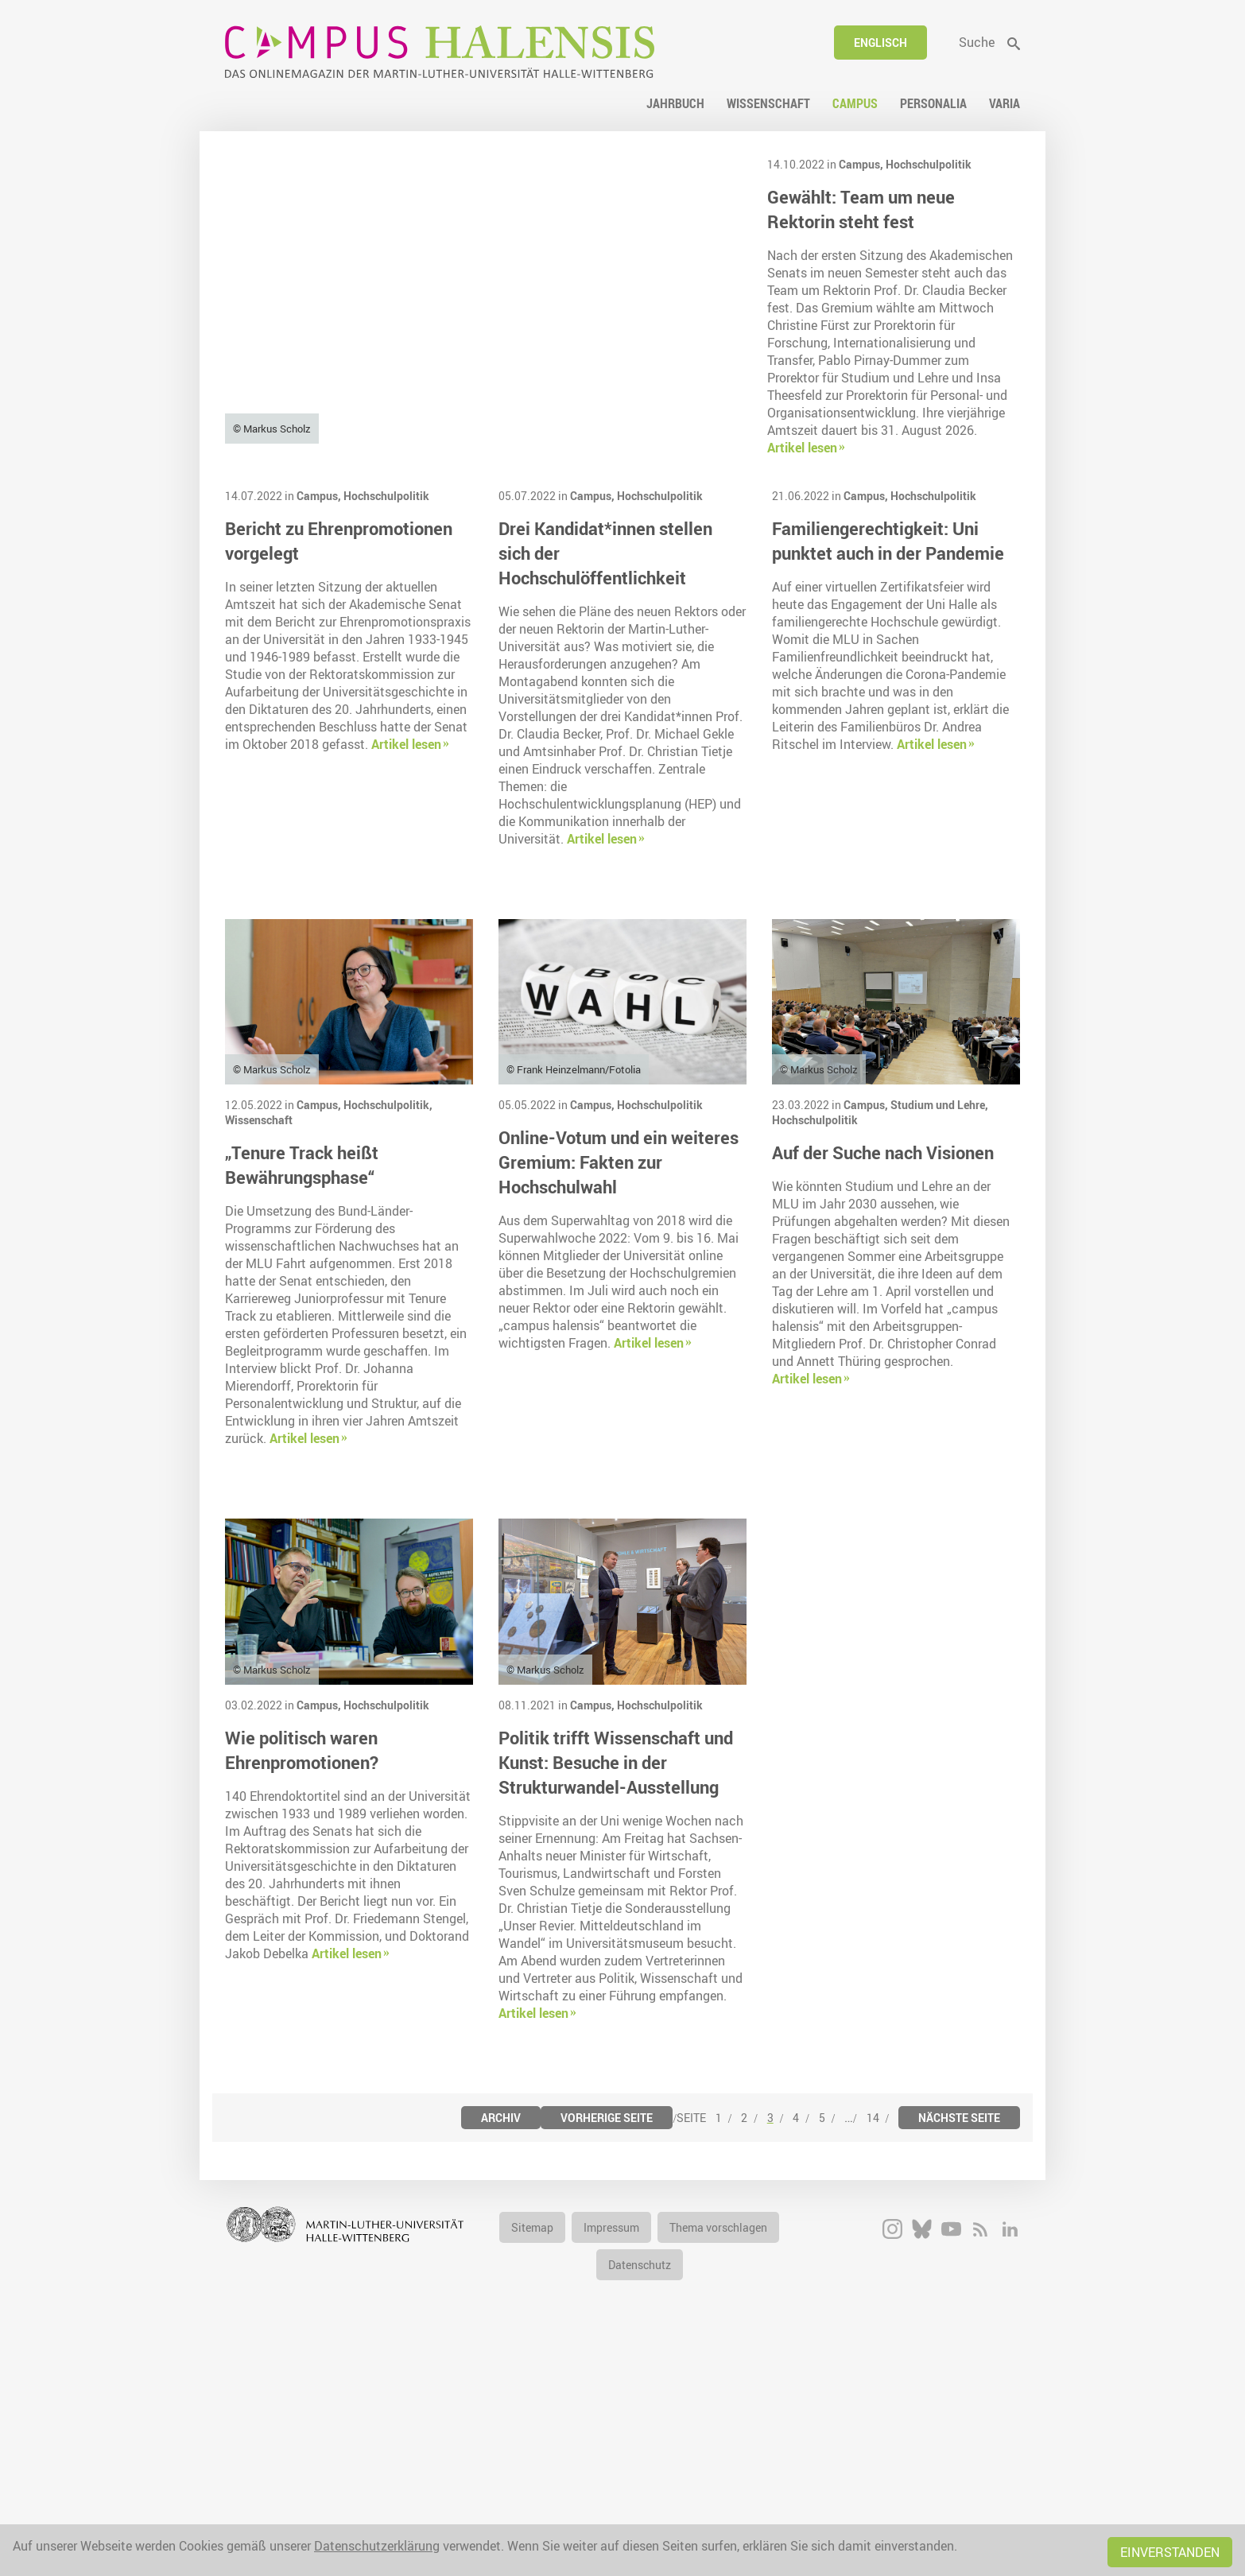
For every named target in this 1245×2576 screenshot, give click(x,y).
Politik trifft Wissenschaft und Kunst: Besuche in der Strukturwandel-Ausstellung (615, 1988)
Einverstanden (1170, 2552)
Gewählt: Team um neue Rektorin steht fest (861, 209)
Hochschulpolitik (929, 164)
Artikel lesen (802, 447)
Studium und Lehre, (939, 1331)
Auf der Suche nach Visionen (883, 1379)
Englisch (880, 42)
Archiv (501, 2343)
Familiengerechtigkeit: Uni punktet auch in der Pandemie (888, 767)
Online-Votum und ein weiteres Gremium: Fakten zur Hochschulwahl (618, 1389)
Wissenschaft (259, 1346)
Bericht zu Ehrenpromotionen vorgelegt (338, 767)
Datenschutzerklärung (377, 2546)
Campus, (862, 164)
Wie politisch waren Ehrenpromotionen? (301, 1975)
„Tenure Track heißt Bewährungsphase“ (301, 1391)
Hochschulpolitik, (387, 1331)
